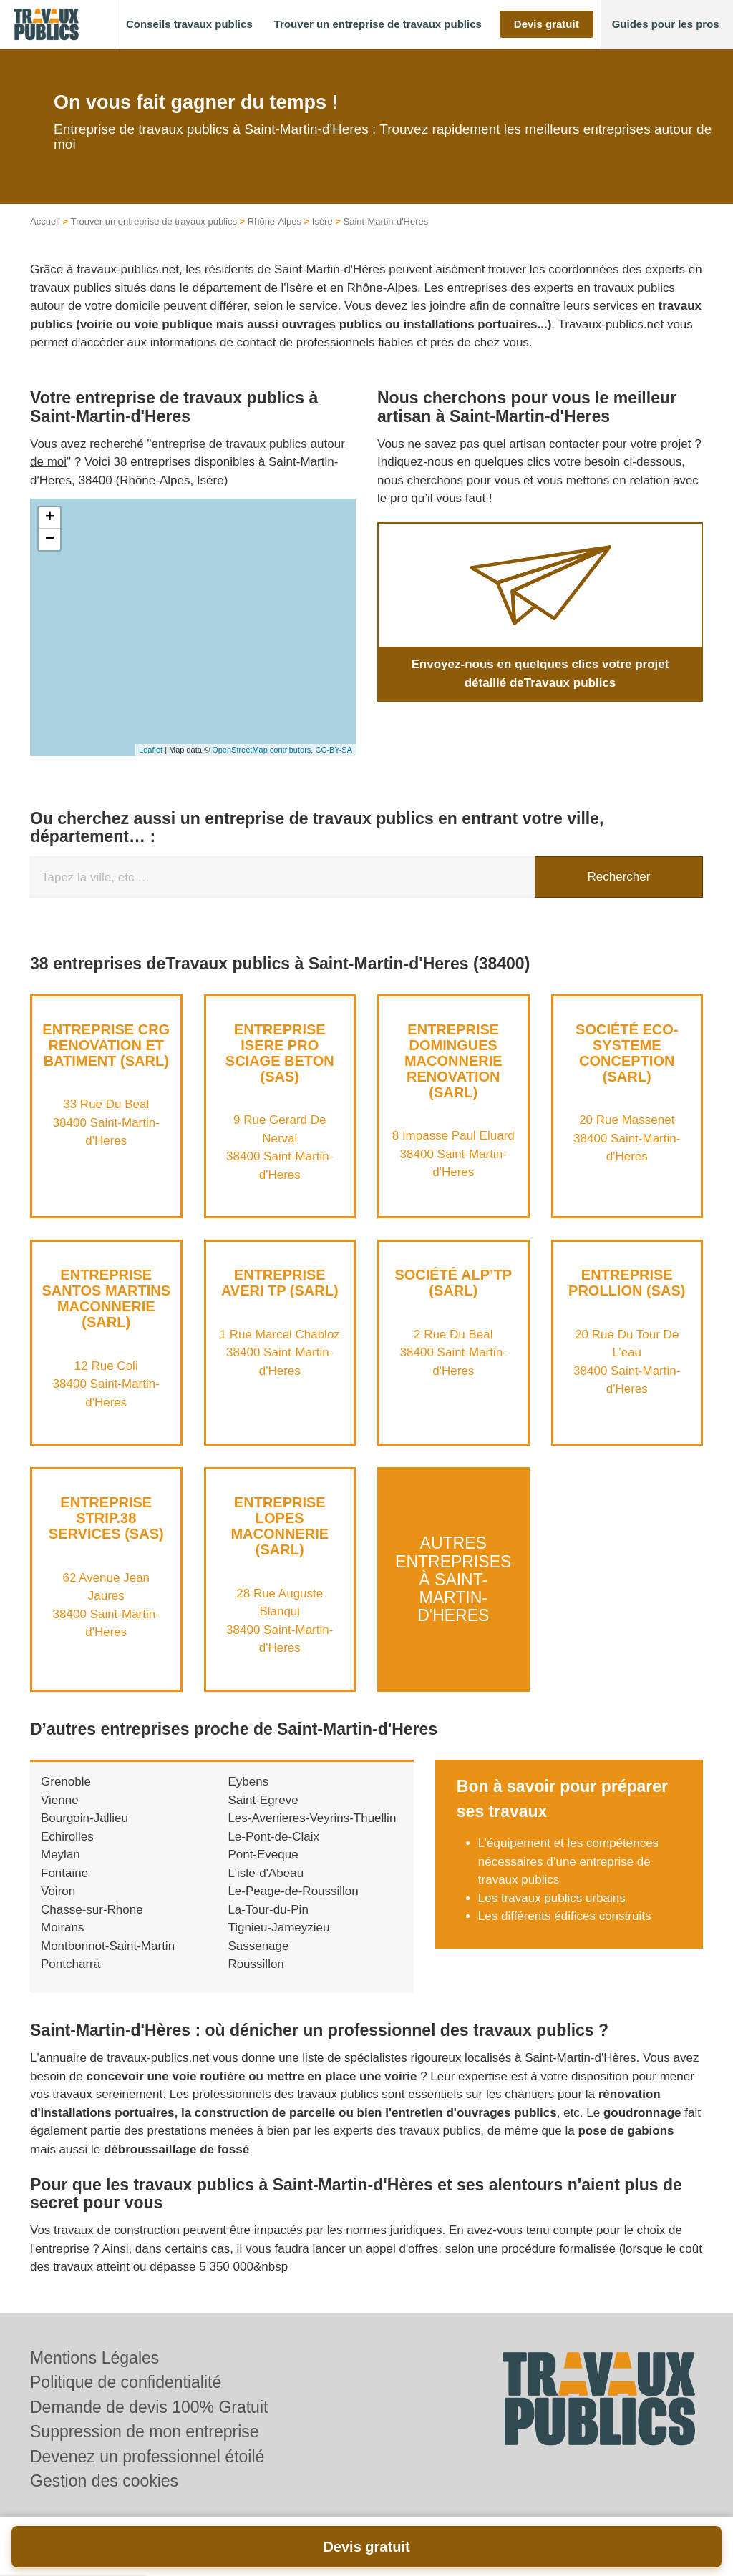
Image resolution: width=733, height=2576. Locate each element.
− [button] (49, 539)
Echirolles (67, 1836)
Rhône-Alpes (274, 221)
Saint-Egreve (263, 1800)
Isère (322, 221)
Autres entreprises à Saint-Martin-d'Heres (453, 1579)
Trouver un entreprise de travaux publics (154, 221)
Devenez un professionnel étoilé (147, 2456)
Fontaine (64, 1873)
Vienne (60, 1800)
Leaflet (150, 749)
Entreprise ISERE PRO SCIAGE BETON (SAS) (279, 1053)
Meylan (60, 1854)
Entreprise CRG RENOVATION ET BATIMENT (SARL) (106, 1045)
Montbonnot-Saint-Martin (108, 1946)
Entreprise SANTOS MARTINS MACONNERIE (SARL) (106, 1298)
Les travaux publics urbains (552, 1898)
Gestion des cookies (104, 2481)
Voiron (58, 1891)
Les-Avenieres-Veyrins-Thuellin (312, 1818)
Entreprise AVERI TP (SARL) (280, 1282)
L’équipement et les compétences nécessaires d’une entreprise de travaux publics (568, 1861)
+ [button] (49, 518)
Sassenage (258, 1946)
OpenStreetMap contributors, (263, 749)
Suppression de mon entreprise (144, 2431)
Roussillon (255, 1964)
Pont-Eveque (263, 1854)
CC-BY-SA (333, 749)
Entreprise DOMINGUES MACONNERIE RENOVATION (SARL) (453, 1061)
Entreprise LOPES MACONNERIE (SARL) (279, 1525)
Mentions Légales (94, 2358)
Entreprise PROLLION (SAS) (626, 1282)
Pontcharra (70, 1964)
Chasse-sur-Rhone (92, 1909)
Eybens (248, 1781)
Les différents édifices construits (564, 1916)
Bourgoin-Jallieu (84, 1818)
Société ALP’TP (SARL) (453, 1282)
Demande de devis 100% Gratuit (149, 2407)
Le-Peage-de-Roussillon (293, 1891)
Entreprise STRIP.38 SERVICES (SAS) (106, 1518)
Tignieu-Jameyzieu (278, 1927)
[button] (189, 24)
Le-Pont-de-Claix (273, 1836)
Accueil (45, 221)
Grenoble (66, 1781)
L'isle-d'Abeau (266, 1873)
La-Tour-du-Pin (268, 1909)
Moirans (62, 1927)
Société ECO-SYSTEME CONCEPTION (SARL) (627, 1053)
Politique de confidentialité (125, 2382)
